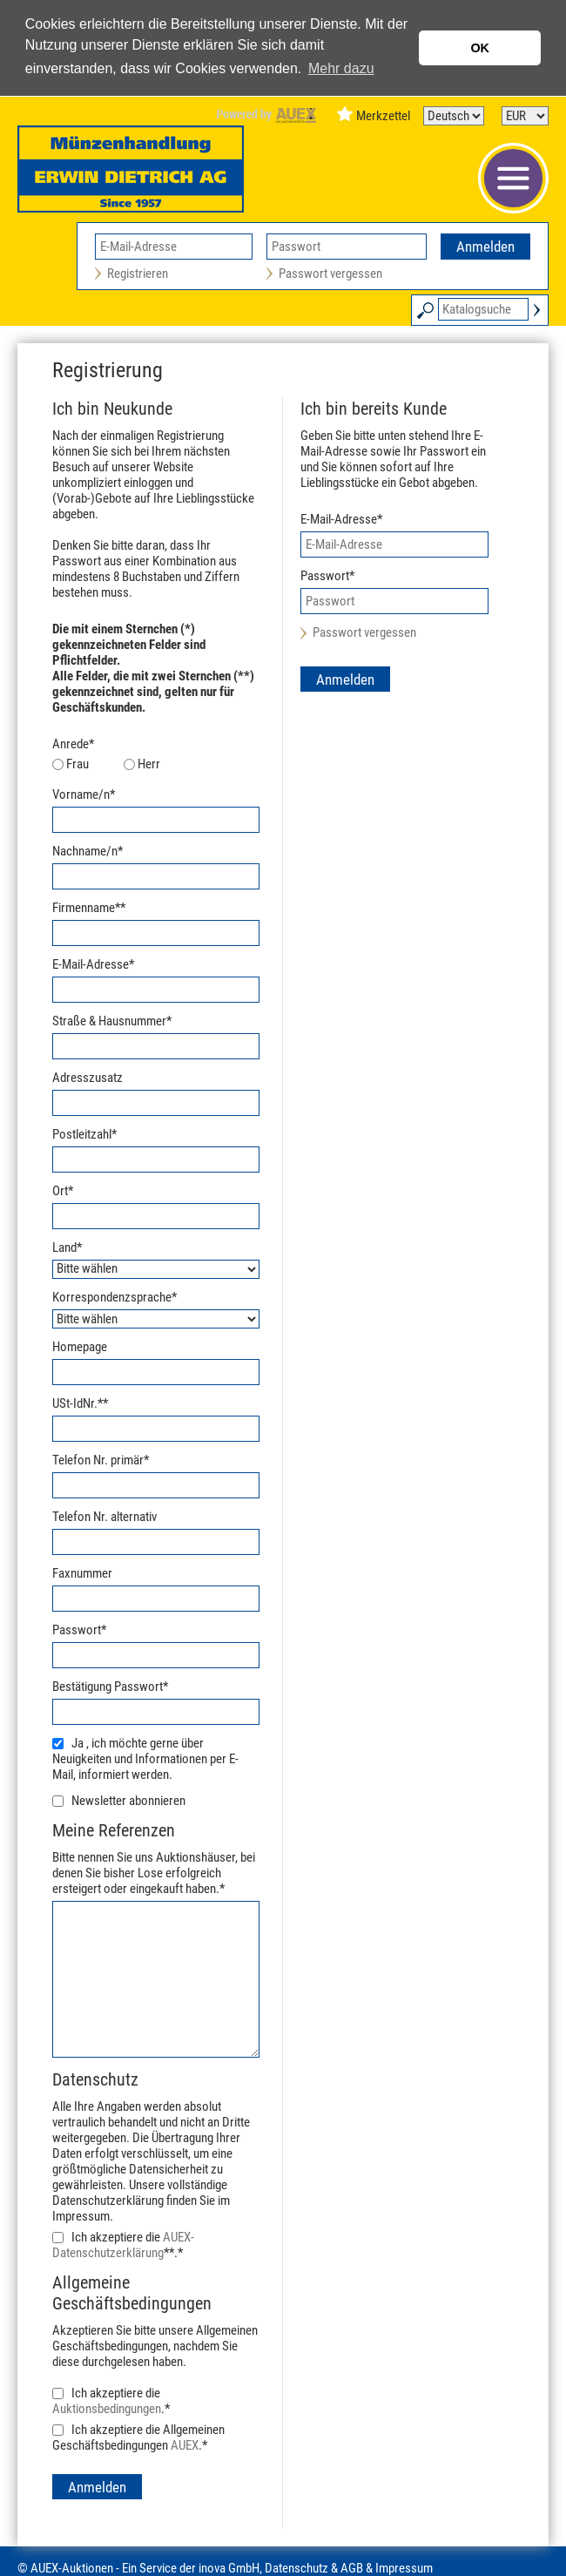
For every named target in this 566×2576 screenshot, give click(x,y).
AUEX (185, 2445)
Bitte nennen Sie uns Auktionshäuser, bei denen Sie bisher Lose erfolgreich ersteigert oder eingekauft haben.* (155, 1858)
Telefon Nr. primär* (100, 1460)
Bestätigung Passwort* (110, 1686)
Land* (67, 1247)
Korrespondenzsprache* (114, 1297)
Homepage (79, 1347)
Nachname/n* (87, 851)
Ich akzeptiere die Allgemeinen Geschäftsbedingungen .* (138, 2437)
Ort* (62, 1191)
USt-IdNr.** (80, 1403)
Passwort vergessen (330, 273)
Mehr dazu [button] (341, 68)
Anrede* (73, 744)
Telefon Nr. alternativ (104, 1517)
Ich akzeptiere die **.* (123, 2245)
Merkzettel (383, 116)
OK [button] (479, 48)
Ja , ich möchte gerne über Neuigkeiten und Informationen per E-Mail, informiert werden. (145, 1758)
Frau (77, 764)
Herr (149, 764)
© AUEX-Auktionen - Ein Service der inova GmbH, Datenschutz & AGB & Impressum (225, 2568)
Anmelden (485, 246)
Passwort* (79, 1630)
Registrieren (137, 273)
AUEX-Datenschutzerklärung (123, 2245)
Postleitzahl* (84, 1134)
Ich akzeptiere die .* (111, 2401)
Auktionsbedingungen (106, 2409)
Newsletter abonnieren (128, 1801)
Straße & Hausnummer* (112, 1021)
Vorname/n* (83, 794)
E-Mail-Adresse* (93, 964)
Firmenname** (88, 908)
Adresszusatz (87, 1077)
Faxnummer (82, 1573)
